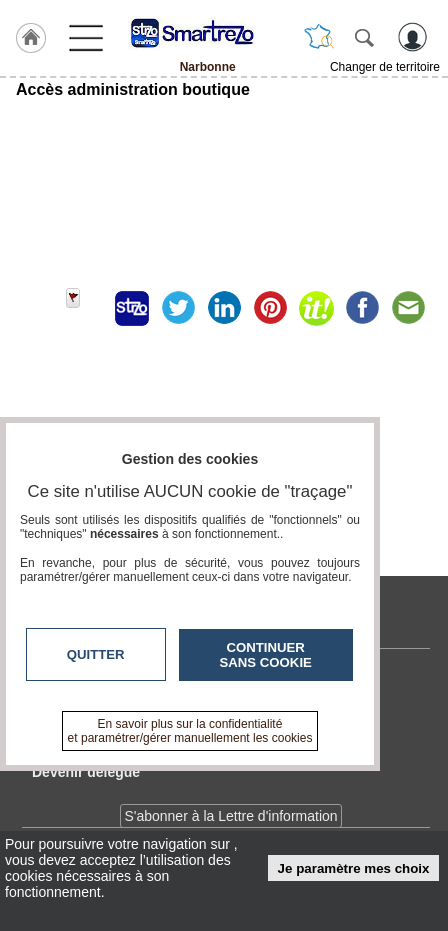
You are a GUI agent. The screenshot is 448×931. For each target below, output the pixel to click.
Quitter (96, 654)
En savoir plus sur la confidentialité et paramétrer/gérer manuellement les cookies (190, 731)
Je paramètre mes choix (354, 868)
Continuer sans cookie (266, 655)
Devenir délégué (86, 772)
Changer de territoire (385, 67)
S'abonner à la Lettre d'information (230, 816)
